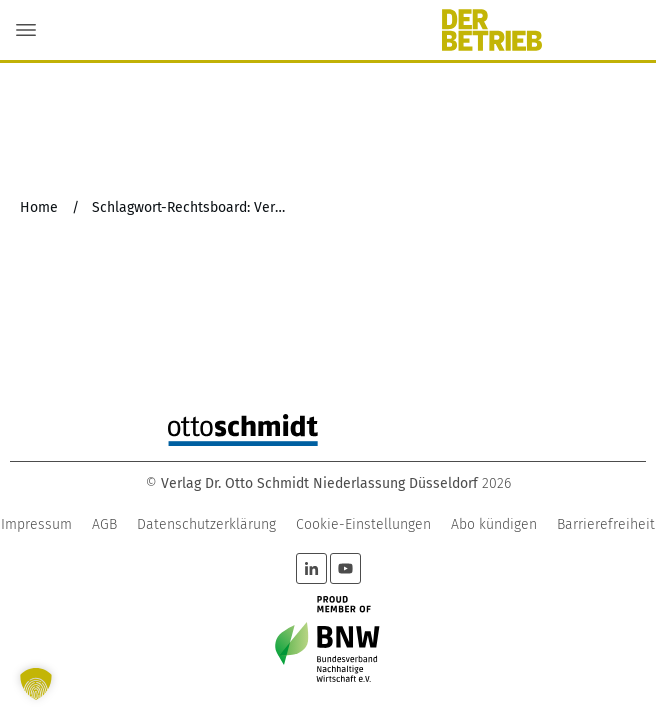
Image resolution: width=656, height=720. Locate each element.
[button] (36, 684)
